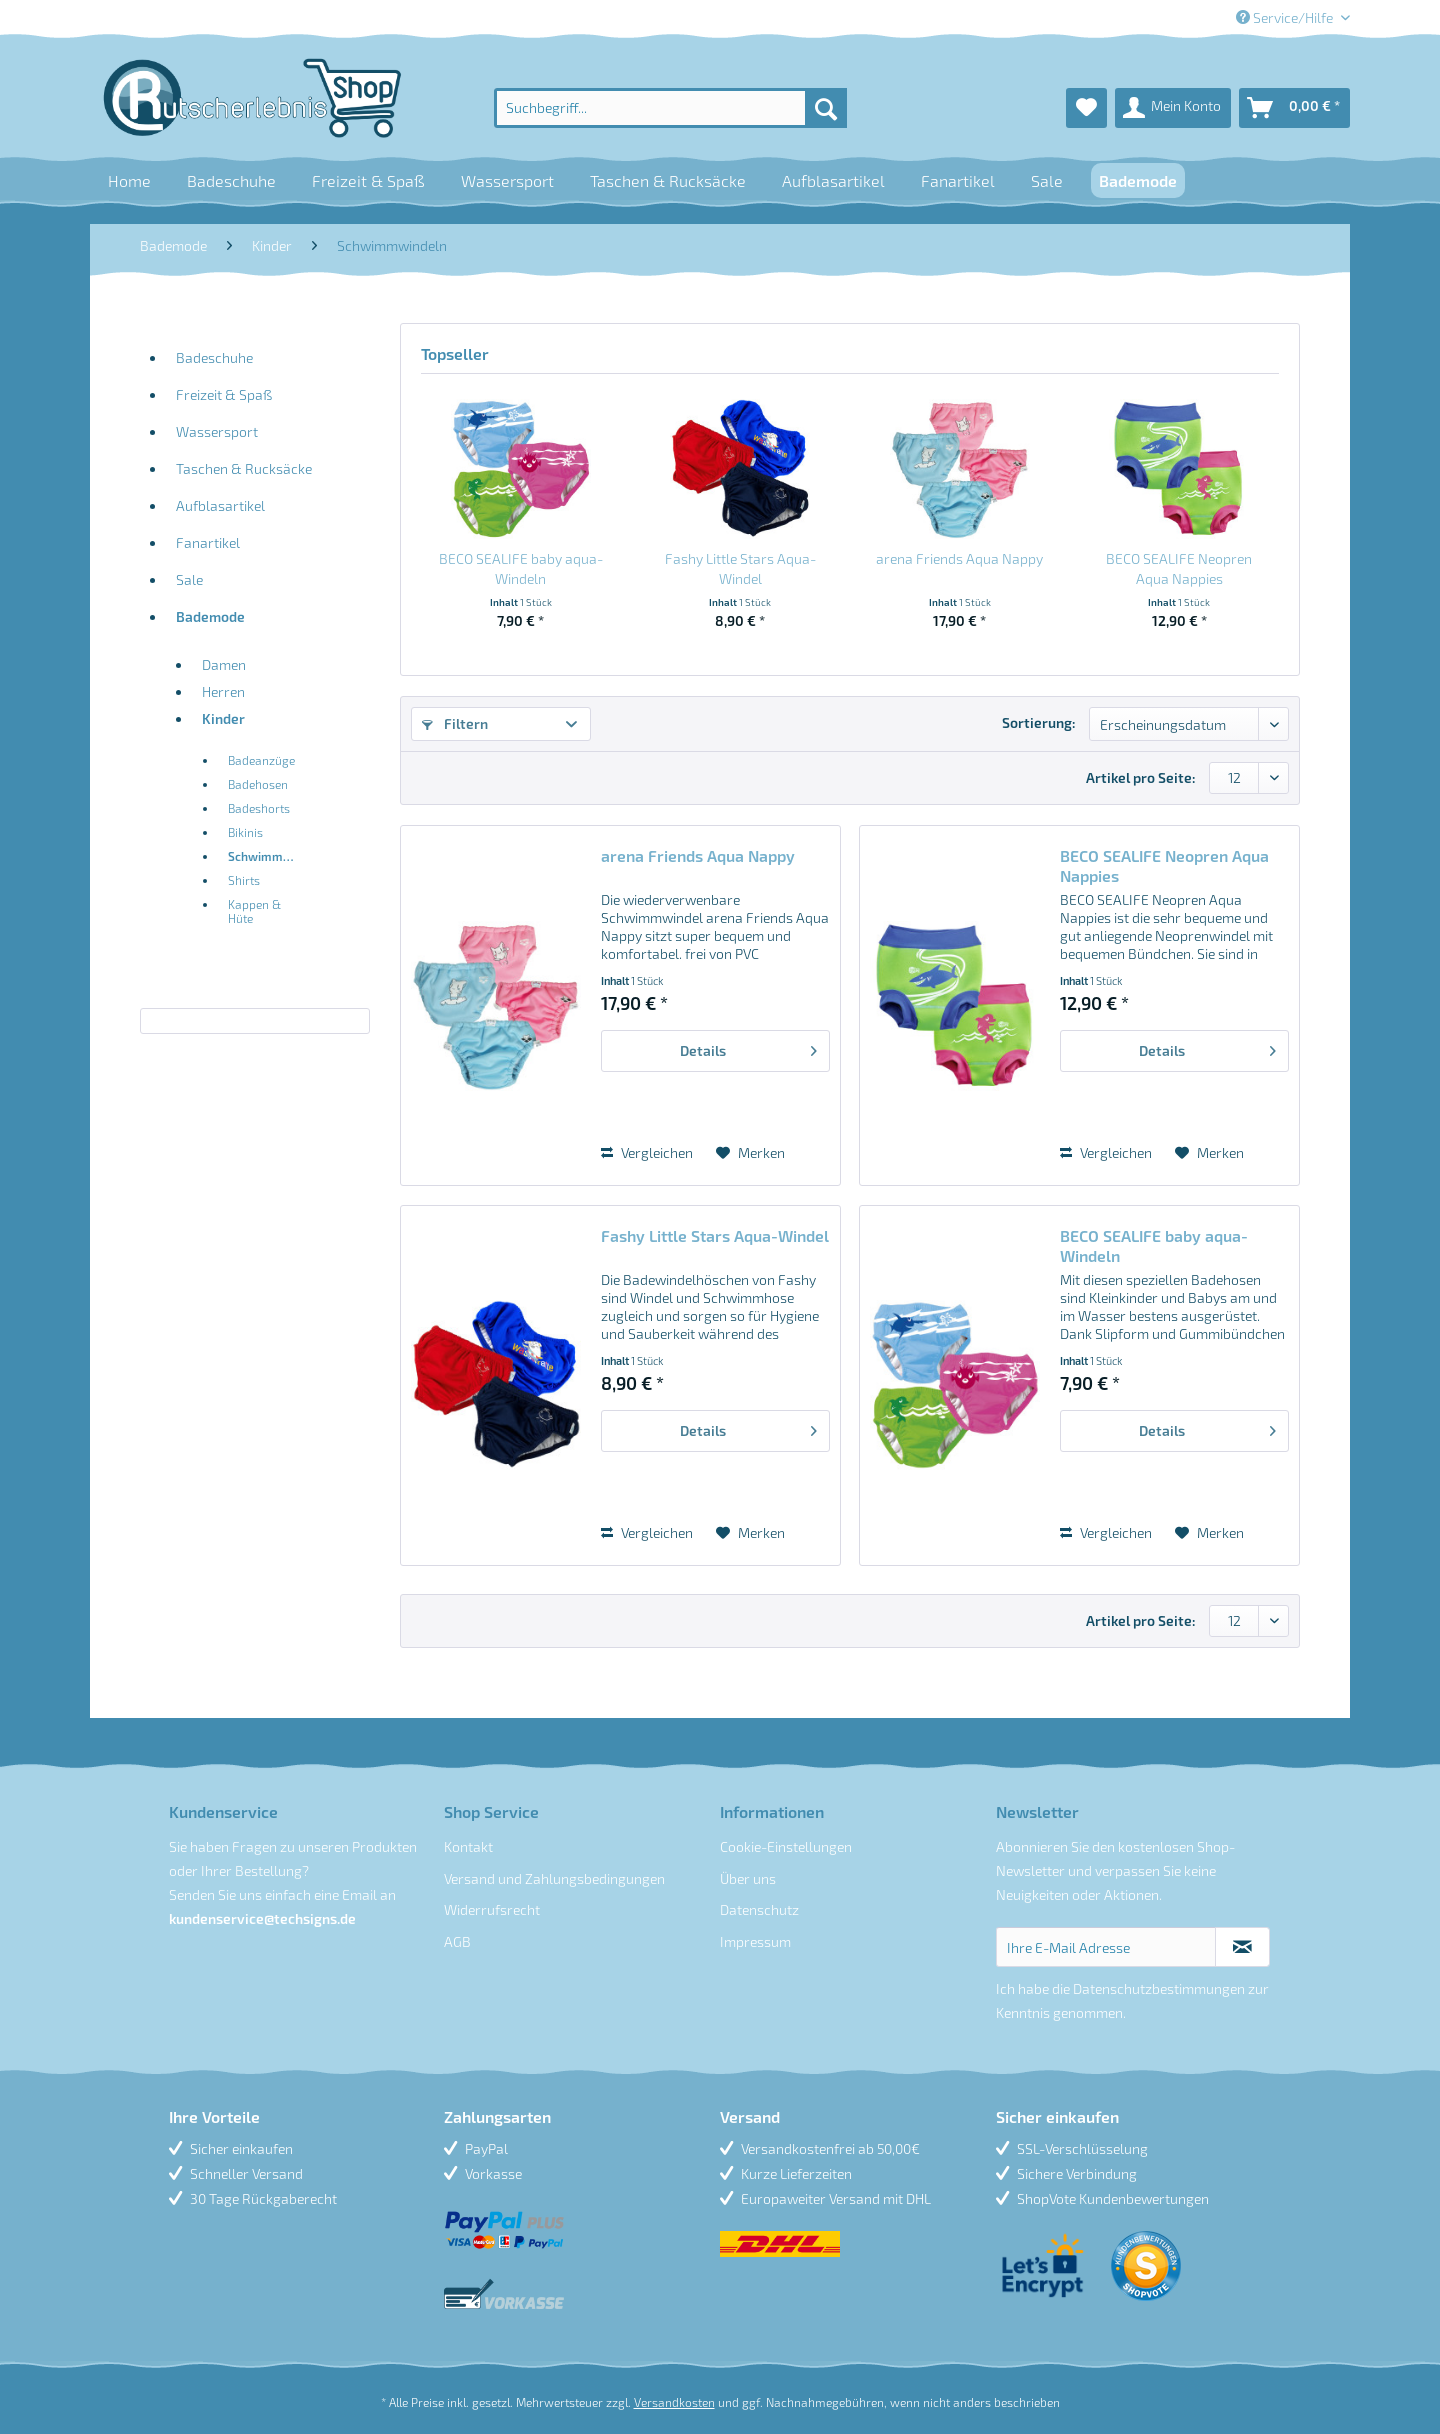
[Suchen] (826, 108)
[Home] (129, 180)
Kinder (223, 718)
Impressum (755, 1941)
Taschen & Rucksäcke (244, 468)
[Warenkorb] (1294, 108)
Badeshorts (259, 808)
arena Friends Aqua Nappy (959, 558)
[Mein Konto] (1173, 108)
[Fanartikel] (958, 180)
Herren (223, 691)
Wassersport (217, 431)
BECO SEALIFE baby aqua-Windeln (521, 568)
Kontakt (468, 1846)
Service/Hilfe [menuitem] (1286, 17)
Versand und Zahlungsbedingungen (554, 1878)
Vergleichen (647, 1152)
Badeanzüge (261, 760)
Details (748, 1047)
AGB (457, 1941)
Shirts (244, 880)
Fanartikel (208, 542)
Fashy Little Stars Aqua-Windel (740, 568)
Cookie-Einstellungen (786, 1846)
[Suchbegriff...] (670, 108)
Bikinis (245, 832)
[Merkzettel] (1086, 108)
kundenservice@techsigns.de (262, 1918)
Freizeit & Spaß (224, 394)
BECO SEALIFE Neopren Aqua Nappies (1179, 568)
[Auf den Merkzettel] (750, 1153)
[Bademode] (1138, 180)
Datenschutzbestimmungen (1159, 1988)
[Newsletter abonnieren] (1242, 1947)
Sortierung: (1039, 722)
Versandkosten (674, 2402)
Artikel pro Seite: (1141, 777)
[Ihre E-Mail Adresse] (1106, 1947)
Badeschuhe (214, 357)
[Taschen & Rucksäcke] (668, 180)
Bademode (210, 616)
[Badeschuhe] (231, 180)
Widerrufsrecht (492, 1909)
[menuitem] (670, 108)
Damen (224, 664)
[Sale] (1047, 180)
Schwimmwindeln (270, 856)
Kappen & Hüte (254, 911)
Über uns (748, 1878)
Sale (189, 579)
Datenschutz (759, 1909)
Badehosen (258, 784)
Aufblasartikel (220, 505)
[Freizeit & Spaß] (368, 180)
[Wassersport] (507, 180)
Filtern (455, 723)
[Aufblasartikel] (833, 180)
